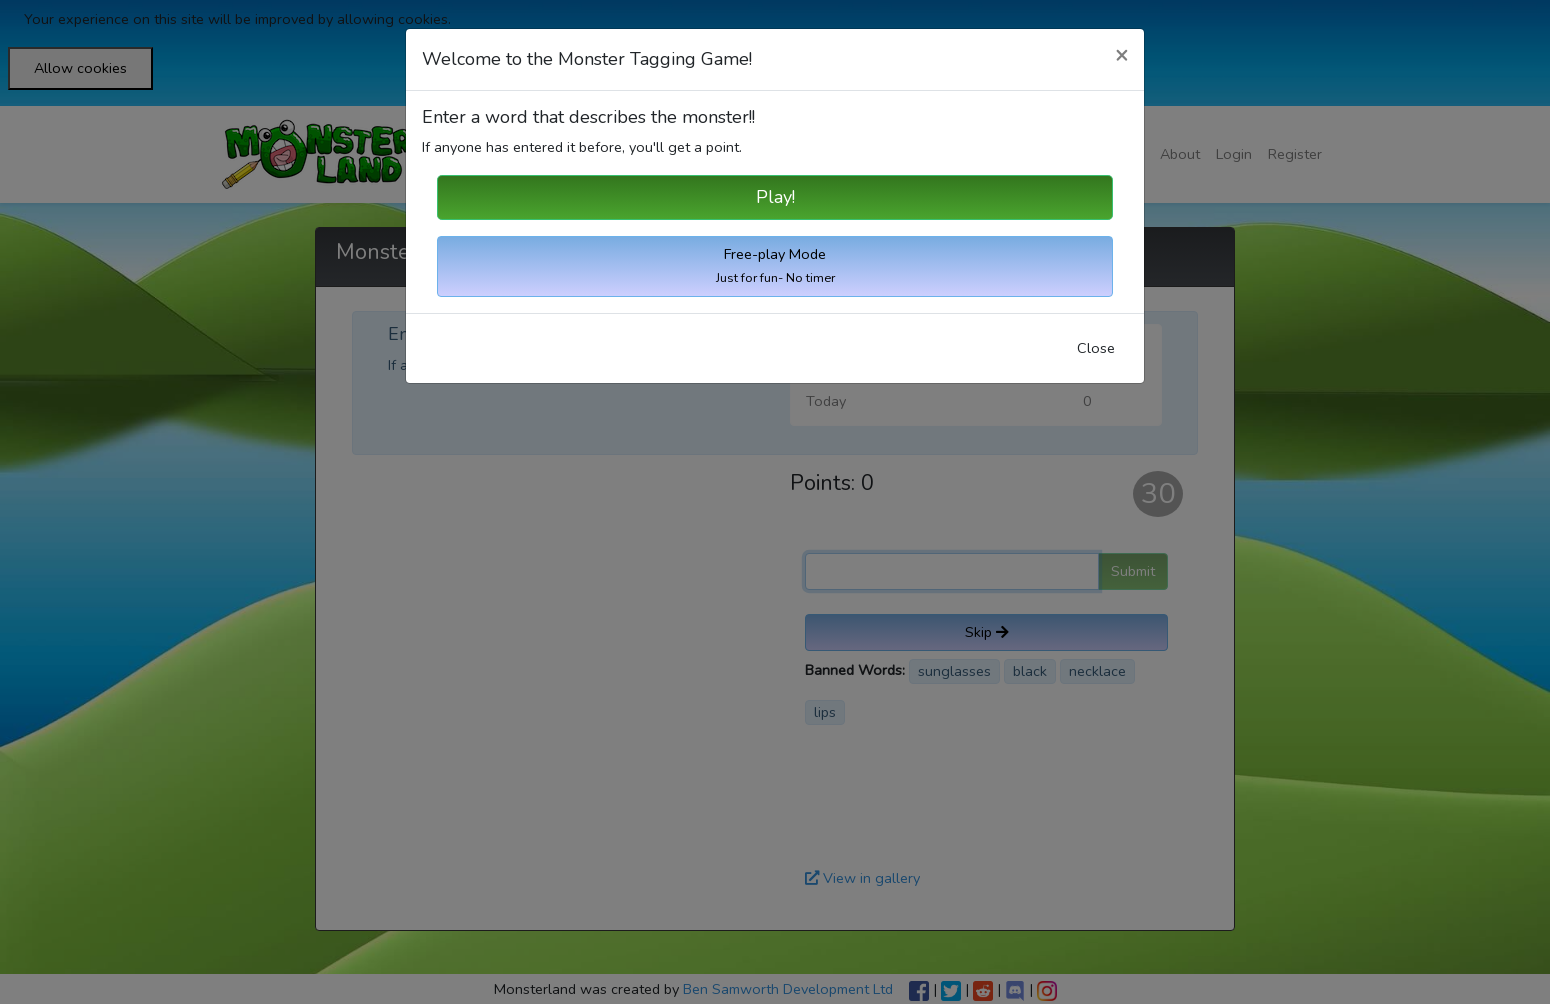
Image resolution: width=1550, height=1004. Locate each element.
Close (1096, 348)
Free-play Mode (775, 265)
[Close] (1121, 56)
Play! (775, 197)
